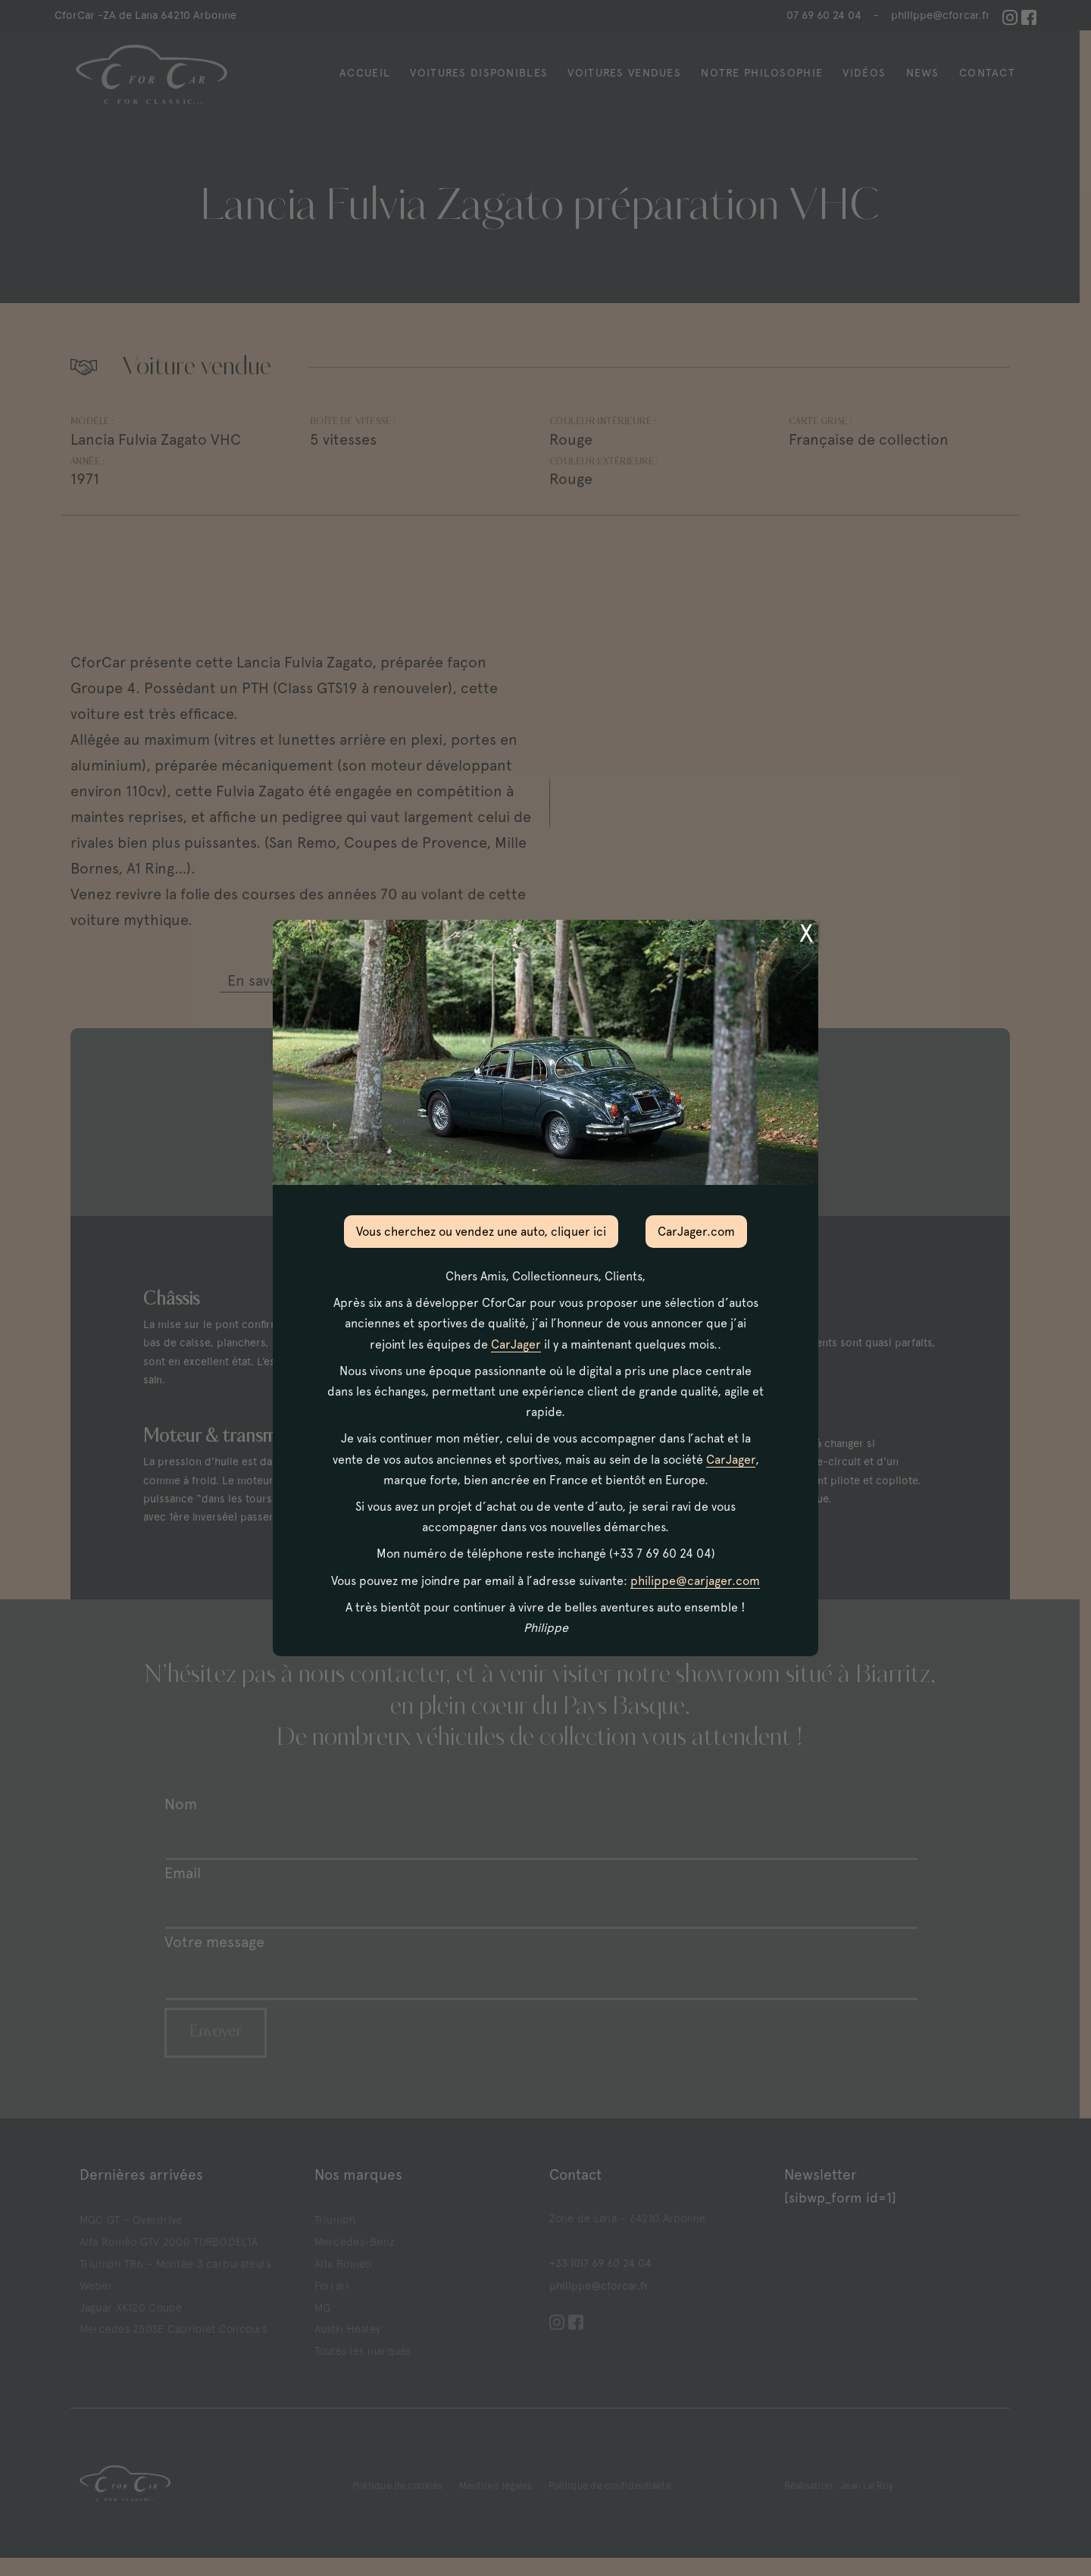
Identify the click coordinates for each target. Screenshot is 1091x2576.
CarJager (516, 1344)
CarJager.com (696, 1231)
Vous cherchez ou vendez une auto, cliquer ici (481, 1231)
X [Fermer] (806, 933)
